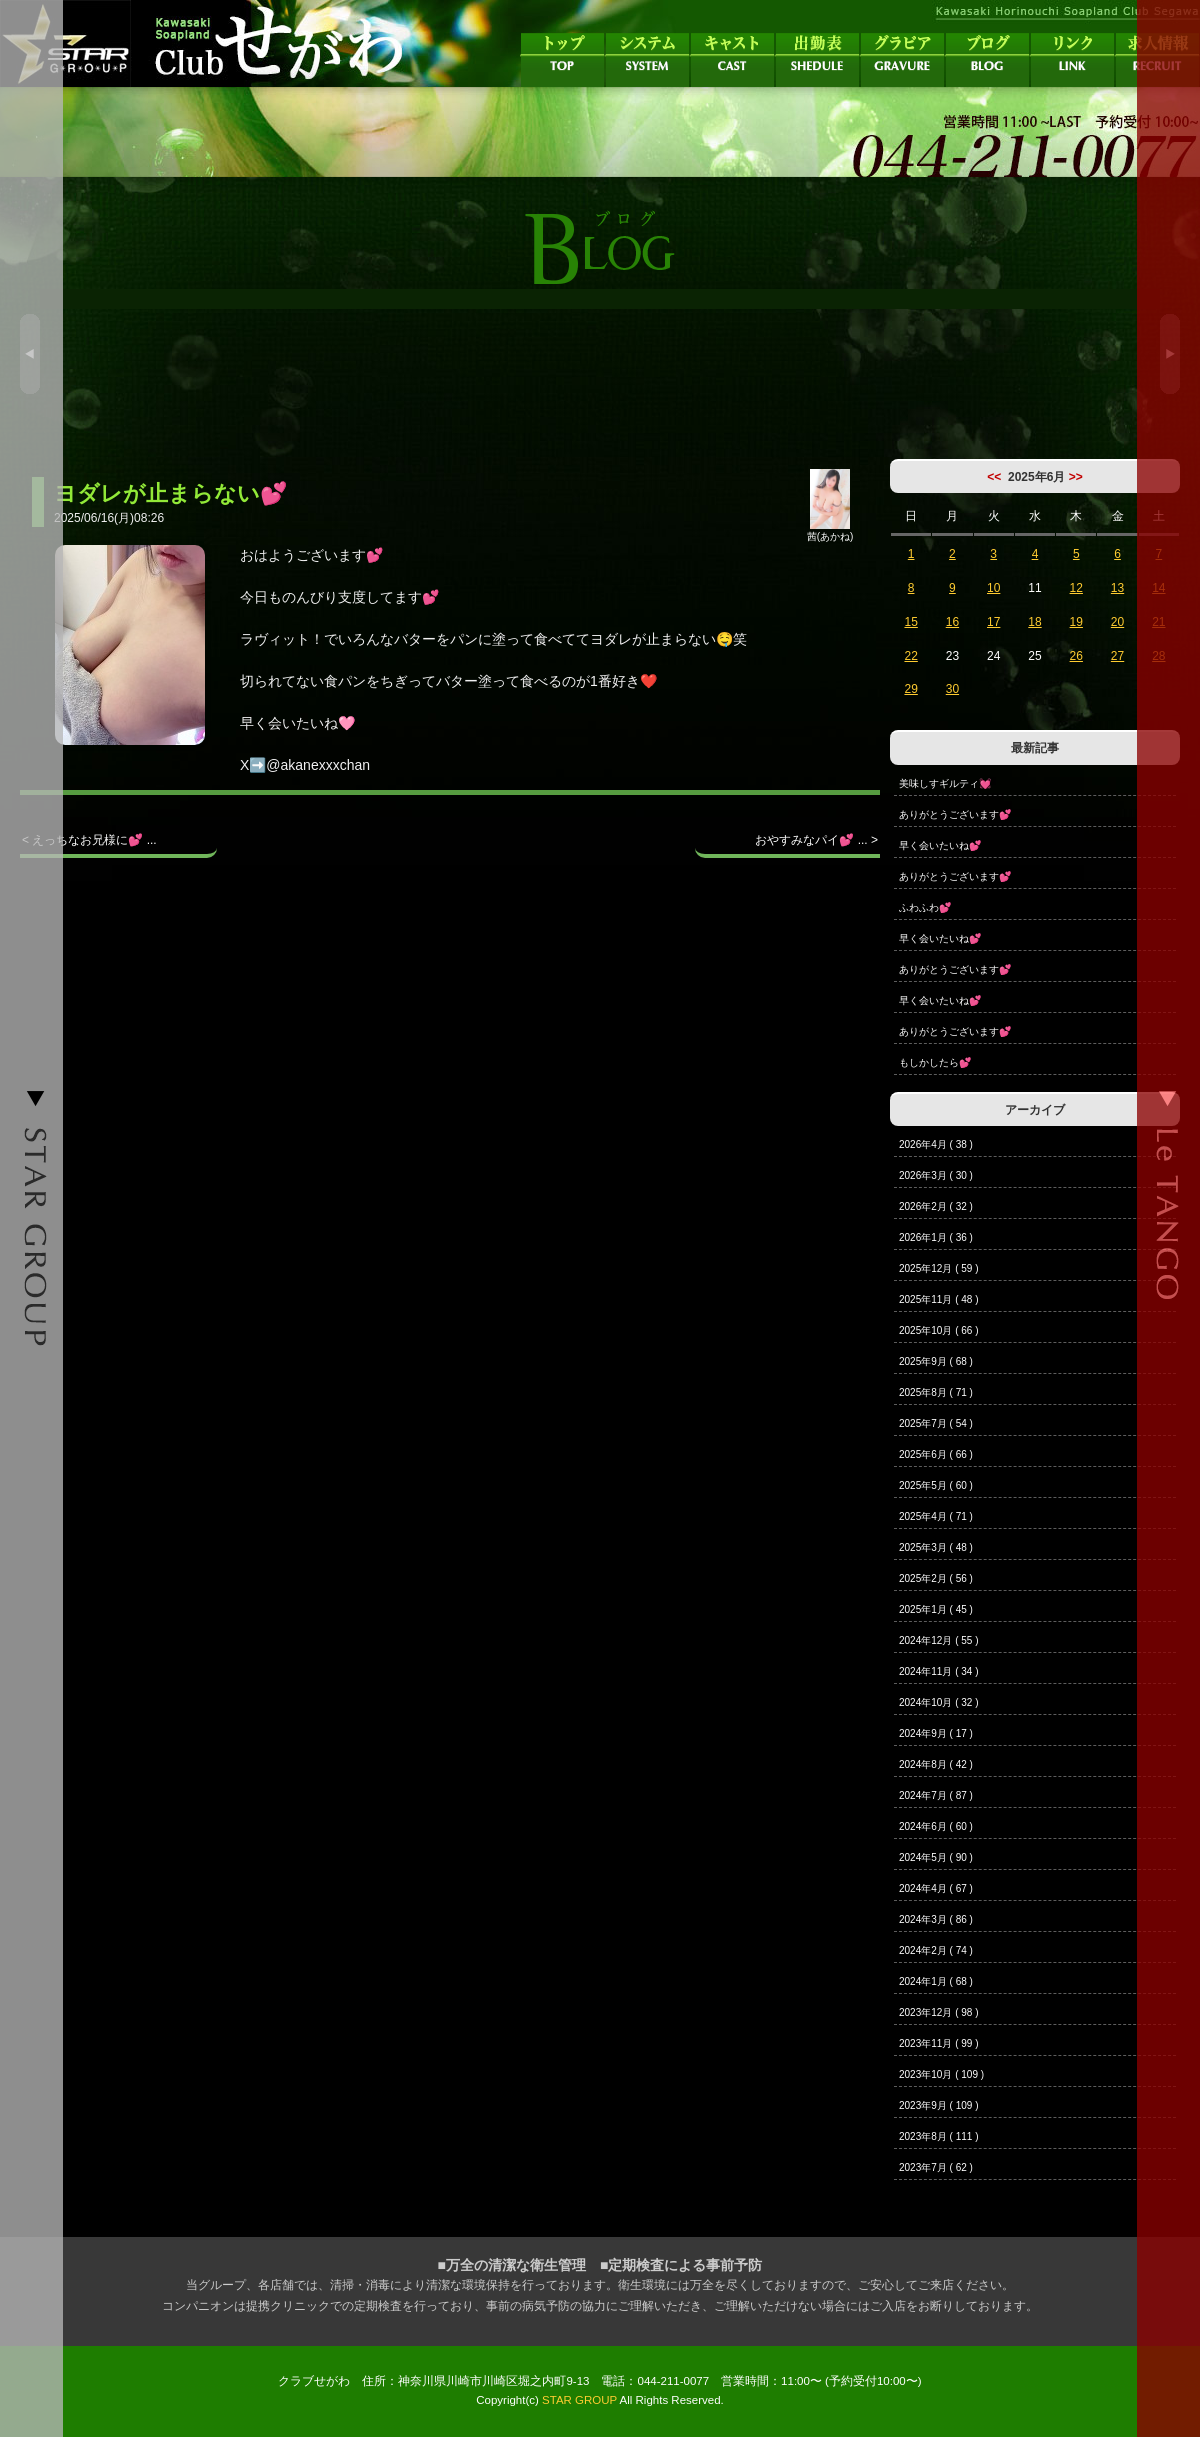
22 (910, 656)
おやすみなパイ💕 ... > (816, 840)
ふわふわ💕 (925, 907)
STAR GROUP (579, 2400)
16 (952, 622)
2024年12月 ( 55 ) (939, 1640)
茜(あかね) (830, 531)
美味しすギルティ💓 (945, 783)
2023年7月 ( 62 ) (936, 2167)
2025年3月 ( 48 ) (936, 1547)
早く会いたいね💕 (940, 845)
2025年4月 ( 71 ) (936, 1516)
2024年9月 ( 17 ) (936, 1733)
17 (993, 622)
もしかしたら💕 (935, 1062)
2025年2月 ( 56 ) (936, 1578)
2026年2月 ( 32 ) (936, 1206)
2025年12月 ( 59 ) (939, 1268)
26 (1076, 656)
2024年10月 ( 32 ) (939, 1702)
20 (1117, 622)
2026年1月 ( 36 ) (936, 1237)
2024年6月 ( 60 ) (936, 1826)
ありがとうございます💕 (955, 814)
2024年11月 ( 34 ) (939, 1671)
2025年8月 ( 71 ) (936, 1392)
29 (910, 689)
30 (952, 689)
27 (1117, 656)
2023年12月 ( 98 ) (939, 2012)
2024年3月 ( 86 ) (936, 1919)
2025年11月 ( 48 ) (939, 1299)
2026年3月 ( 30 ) (936, 1175)
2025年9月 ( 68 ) (936, 1361)
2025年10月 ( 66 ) (939, 1330)
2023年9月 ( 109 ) (939, 2105)
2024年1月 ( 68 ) (936, 1981)
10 (993, 588)
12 (1076, 588)
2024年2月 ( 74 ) (936, 1950)
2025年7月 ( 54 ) (936, 1423)
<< (994, 477)
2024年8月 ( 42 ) (936, 1764)
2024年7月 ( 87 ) (936, 1795)
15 (910, 622)
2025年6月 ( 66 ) (936, 1454)
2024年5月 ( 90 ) (936, 1857)
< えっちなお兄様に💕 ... (89, 840)
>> (1076, 477)
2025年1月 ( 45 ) (936, 1609)
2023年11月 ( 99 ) (939, 2043)
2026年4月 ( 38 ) (936, 1144)
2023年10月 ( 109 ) (941, 2074)
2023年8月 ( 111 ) (939, 2136)
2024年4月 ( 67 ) (936, 1888)
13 (1117, 588)
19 (1076, 622)
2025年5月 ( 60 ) (936, 1485)
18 (1034, 622)
